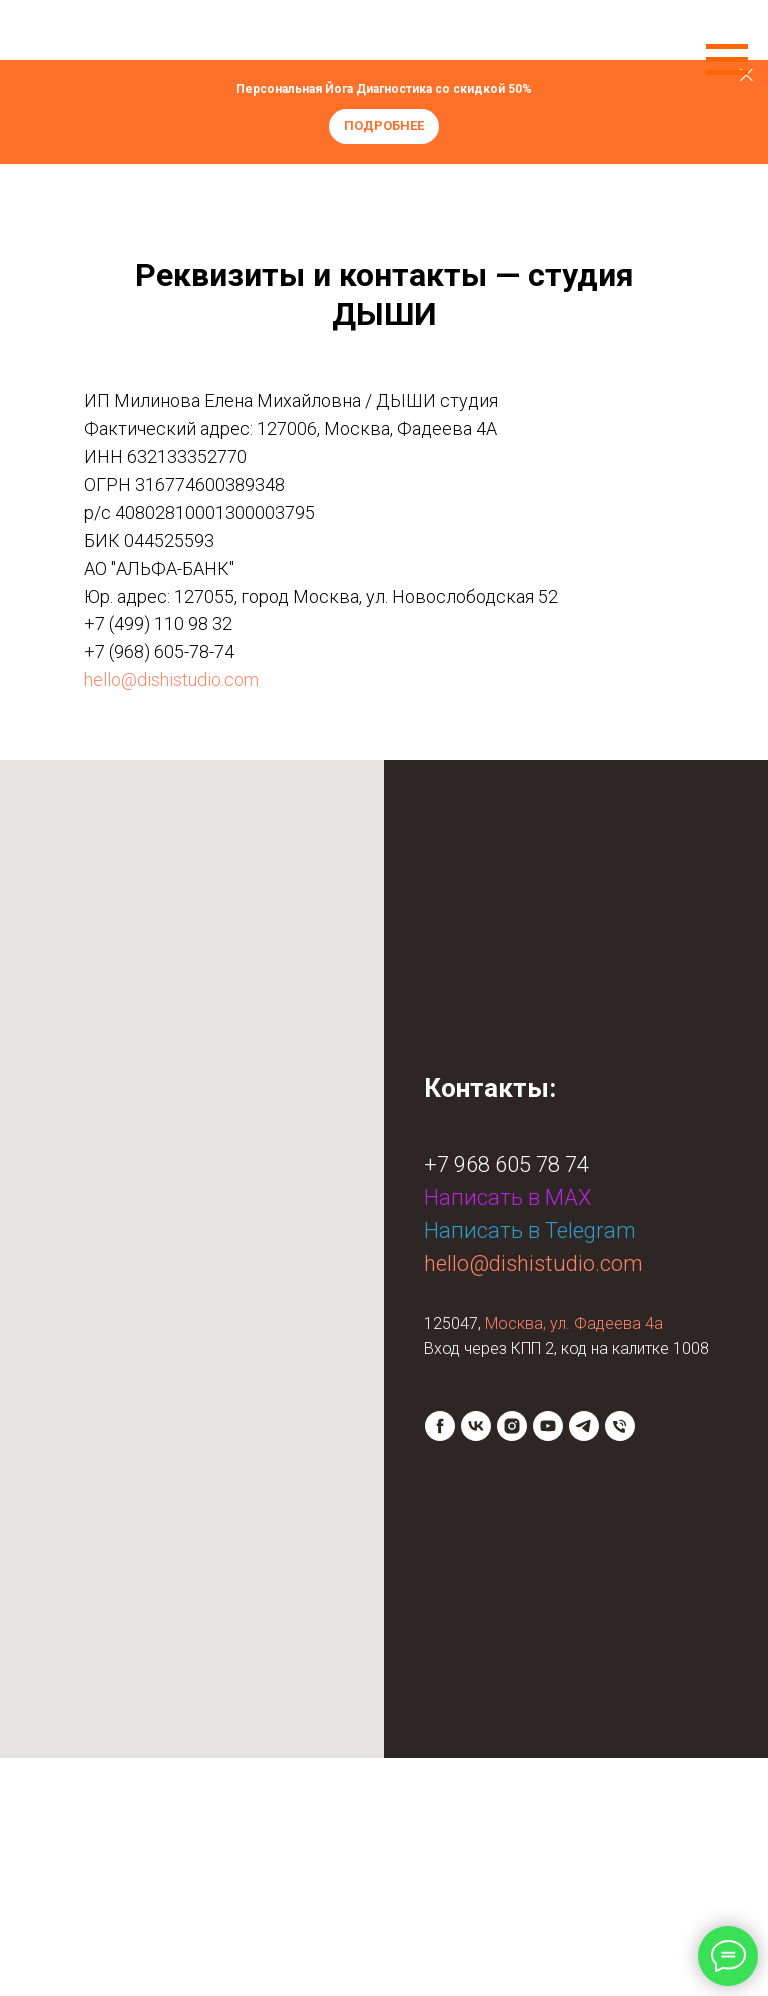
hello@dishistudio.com (171, 679)
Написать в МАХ (507, 1197)
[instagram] (512, 1426)
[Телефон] (620, 1426)
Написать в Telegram (530, 1230)
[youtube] (548, 1426)
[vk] (476, 1426)
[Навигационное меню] (727, 60)
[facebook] (440, 1426)
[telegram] (584, 1426)
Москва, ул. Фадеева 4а (574, 1323)
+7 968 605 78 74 (506, 1164)
